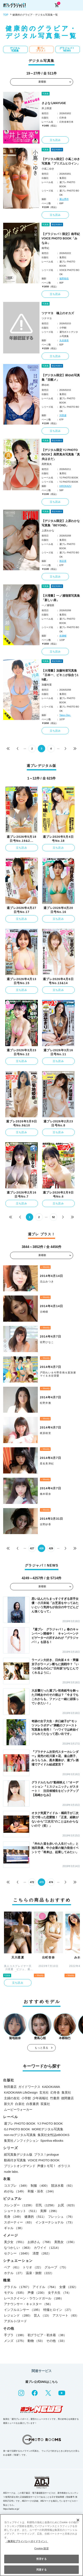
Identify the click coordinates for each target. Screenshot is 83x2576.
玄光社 (44, 2092)
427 (32, 1548)
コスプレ (16, 2185)
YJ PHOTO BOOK (50, 2123)
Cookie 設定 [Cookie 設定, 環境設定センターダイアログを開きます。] (41, 2548)
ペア (12, 2267)
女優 (68, 2287)
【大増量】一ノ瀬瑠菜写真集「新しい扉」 (61, 598)
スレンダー (19, 2205)
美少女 (15, 2242)
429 (51, 1548)
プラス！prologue (46, 2154)
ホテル (14, 2273)
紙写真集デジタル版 (18, 2154)
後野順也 (64, 278)
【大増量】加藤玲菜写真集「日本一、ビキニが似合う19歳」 (60, 675)
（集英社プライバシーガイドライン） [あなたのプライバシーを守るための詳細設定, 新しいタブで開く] (26, 2541)
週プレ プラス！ (41, 49)
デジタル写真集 (15, 49)
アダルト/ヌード (15, 2321)
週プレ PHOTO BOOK (20, 2123)
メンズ (15, 2340)
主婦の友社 (12, 2098)
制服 (40, 2185)
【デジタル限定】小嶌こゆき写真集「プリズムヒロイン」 (61, 161)
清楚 (42, 2253)
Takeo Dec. (65, 715)
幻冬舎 (55, 2092)
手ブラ (15, 2335)
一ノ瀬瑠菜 (48, 605)
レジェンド (18, 2315)
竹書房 (54, 2098)
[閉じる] (78, 2520)
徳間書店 (67, 2098)
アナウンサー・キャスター (28, 2304)
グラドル (17, 2287)
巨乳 (46, 2205)
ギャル (14, 2228)
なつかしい (18, 2247)
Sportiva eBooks (51, 2140)
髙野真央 (47, 464)
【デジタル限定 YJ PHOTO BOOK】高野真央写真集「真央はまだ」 (61, 454)
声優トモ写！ (46, 2166)
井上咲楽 (47, 108)
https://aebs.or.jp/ (11, 2509)
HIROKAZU (65, 486)
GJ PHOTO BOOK (17, 2129)
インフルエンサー (23, 2309)
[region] (41, 2545)
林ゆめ (45, 384)
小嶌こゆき (48, 168)
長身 (13, 2216)
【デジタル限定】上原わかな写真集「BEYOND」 (61, 523)
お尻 (67, 2205)
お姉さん (40, 2242)
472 (32, 1882)
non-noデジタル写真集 (20, 2135)
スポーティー (19, 2222)
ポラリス (64, 2166)
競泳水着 (62, 2185)
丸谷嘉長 (64, 340)
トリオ (33, 2267)
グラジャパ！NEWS (67, 49)
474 (51, 1882)
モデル (15, 2292)
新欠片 (8, 2104)
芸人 (42, 2315)
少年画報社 (40, 2098)
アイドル (45, 2287)
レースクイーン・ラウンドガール (34, 2298)
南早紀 (45, 248)
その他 (56, 2340)
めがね (15, 2191)
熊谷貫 (62, 561)
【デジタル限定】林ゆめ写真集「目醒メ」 (61, 377)
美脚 (49, 2211)
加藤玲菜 (47, 684)
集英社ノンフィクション (21, 2140)
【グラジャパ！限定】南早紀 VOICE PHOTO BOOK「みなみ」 (61, 238)
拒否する (41, 2558)
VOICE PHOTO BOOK (43, 2160)
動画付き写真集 (15, 2160)
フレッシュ (61, 2216)
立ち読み (55, 140)
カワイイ (47, 2247)
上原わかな (48, 530)
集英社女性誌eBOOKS (54, 2135)
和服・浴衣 (42, 2191)
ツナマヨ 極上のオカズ (58, 313)
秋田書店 (10, 2087)
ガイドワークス (29, 2087)
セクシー (17, 2253)
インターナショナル (54, 2222)
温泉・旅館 (40, 2273)
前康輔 (62, 635)
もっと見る (42, 2047)
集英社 (66, 2092)
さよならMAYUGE (54, 103)
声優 (37, 2292)
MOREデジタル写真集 (47, 2129)
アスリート (66, 2315)
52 (53, 1217)
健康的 (35, 2216)
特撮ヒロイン (58, 2309)
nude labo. (11, 2171)
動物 (36, 2340)
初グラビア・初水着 (47, 2335)
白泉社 (20, 2104)
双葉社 (45, 2104)
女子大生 (59, 2292)
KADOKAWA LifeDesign (21, 2092)
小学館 (26, 2098)
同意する (41, 2569)
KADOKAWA (51, 2087)
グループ (56, 2267)
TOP (5, 14)
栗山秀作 (64, 199)
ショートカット (21, 2211)
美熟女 (65, 2242)
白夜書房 (32, 2104)
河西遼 (62, 415)
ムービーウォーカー (18, 2109)
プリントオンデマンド (20, 2166)
